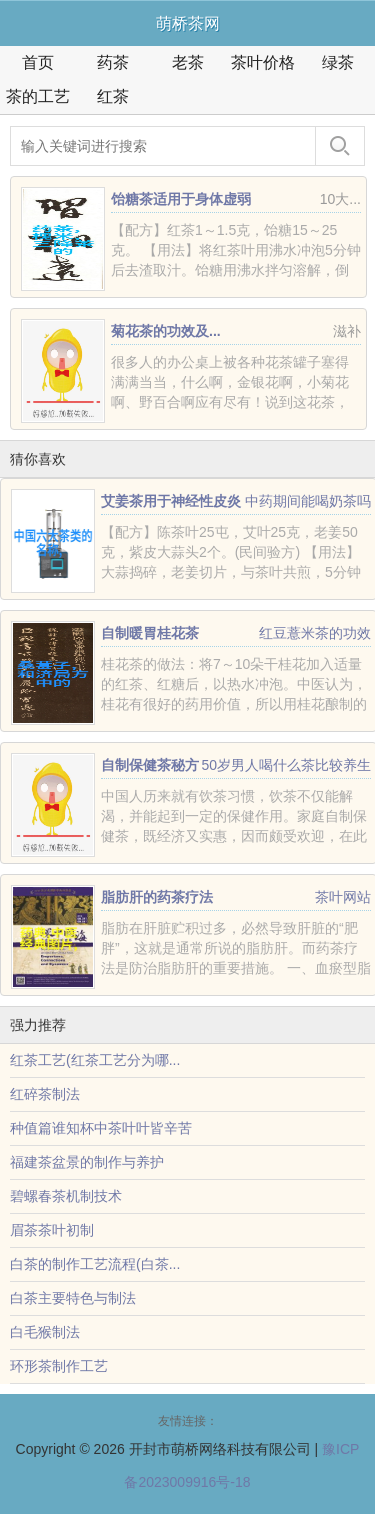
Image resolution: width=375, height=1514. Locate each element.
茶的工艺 (38, 96)
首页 (38, 62)
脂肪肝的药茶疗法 (157, 897)
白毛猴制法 (45, 1332)
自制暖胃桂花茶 (150, 633)
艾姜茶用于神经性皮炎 (171, 501)
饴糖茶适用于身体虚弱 (181, 199)
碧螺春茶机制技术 (66, 1196)
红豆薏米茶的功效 (315, 633)
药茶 (113, 62)
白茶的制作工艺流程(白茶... (95, 1264)
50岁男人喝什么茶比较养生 (286, 765)
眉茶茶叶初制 (52, 1230)
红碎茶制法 (45, 1094)
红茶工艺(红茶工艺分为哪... (95, 1060)
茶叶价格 (263, 62)
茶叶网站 (343, 897)
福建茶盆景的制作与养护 (87, 1162)
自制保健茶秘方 (150, 765)
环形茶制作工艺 (59, 1366)
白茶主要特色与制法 (73, 1298)
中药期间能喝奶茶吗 (308, 501)
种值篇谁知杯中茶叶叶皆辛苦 (101, 1128)
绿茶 (338, 62)
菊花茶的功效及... (166, 331)
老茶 (188, 62)
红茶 (113, 96)
